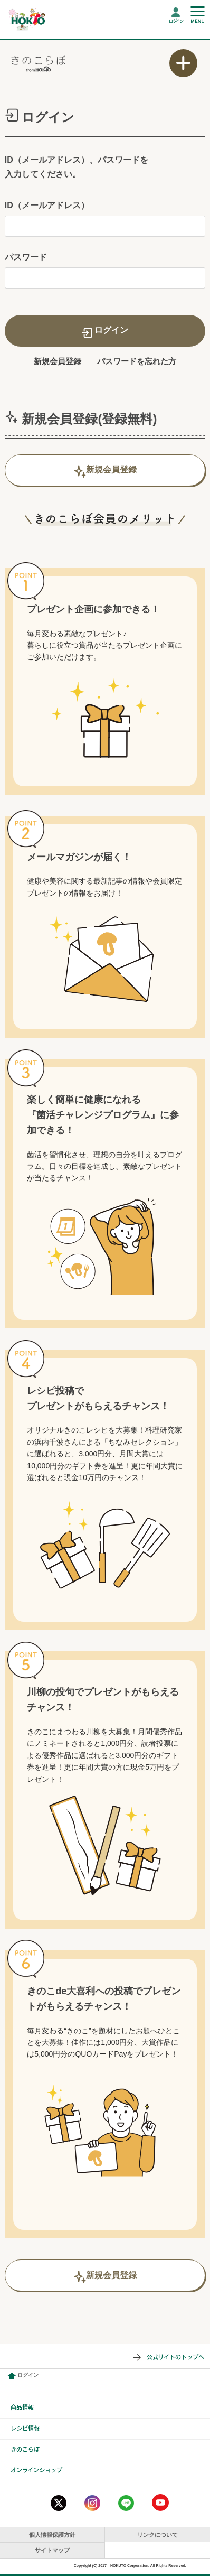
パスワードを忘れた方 (136, 361)
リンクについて (157, 2535)
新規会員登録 (57, 361)
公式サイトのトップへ (175, 2357)
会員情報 (11, 2376)
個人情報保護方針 (52, 2535)
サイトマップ (52, 2550)
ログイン (176, 21)
